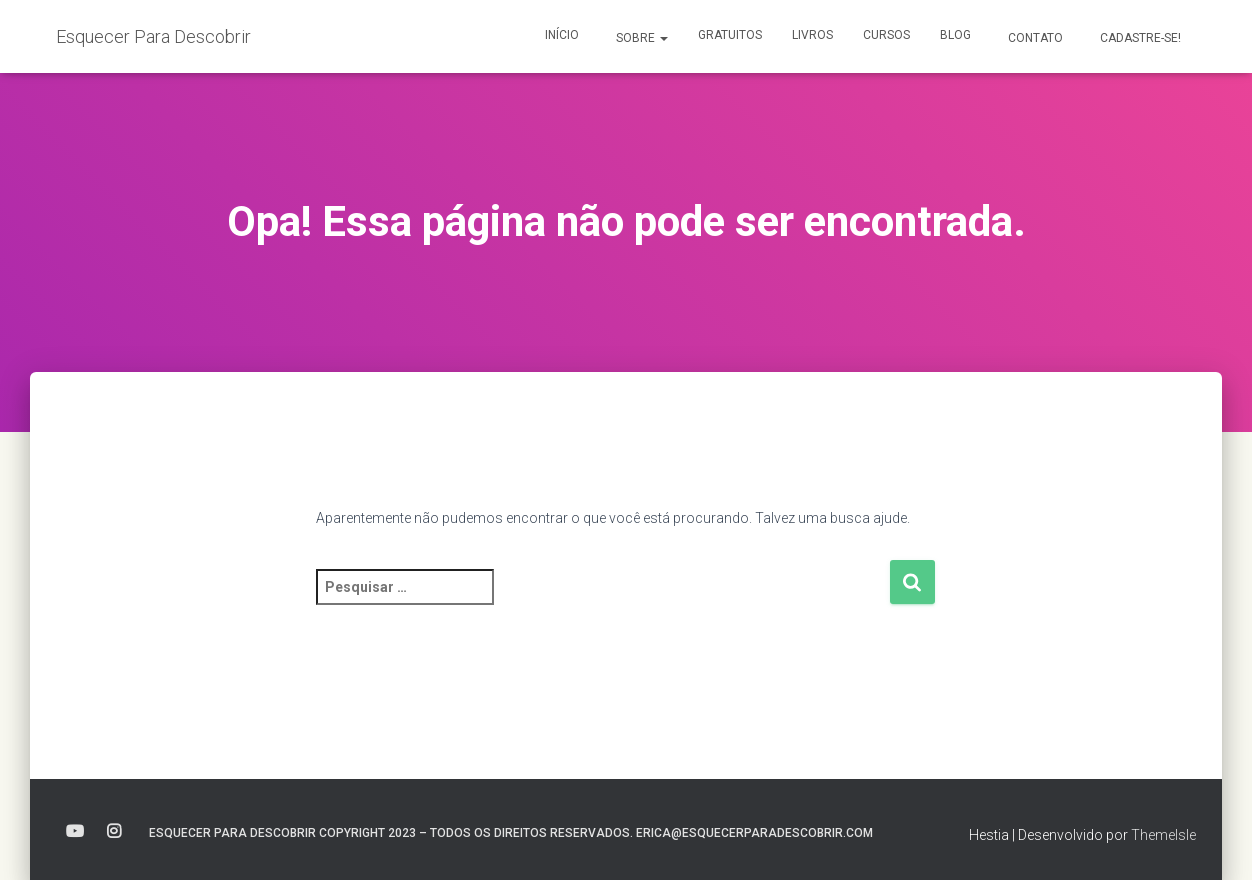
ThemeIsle (1163, 835)
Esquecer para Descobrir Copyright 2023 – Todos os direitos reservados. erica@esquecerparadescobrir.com (511, 833)
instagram (114, 832)
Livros (812, 35)
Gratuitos (730, 35)
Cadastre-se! (1139, 38)
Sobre (640, 38)
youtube (75, 832)
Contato (1034, 38)
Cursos (886, 35)
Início (562, 35)
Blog (955, 35)
